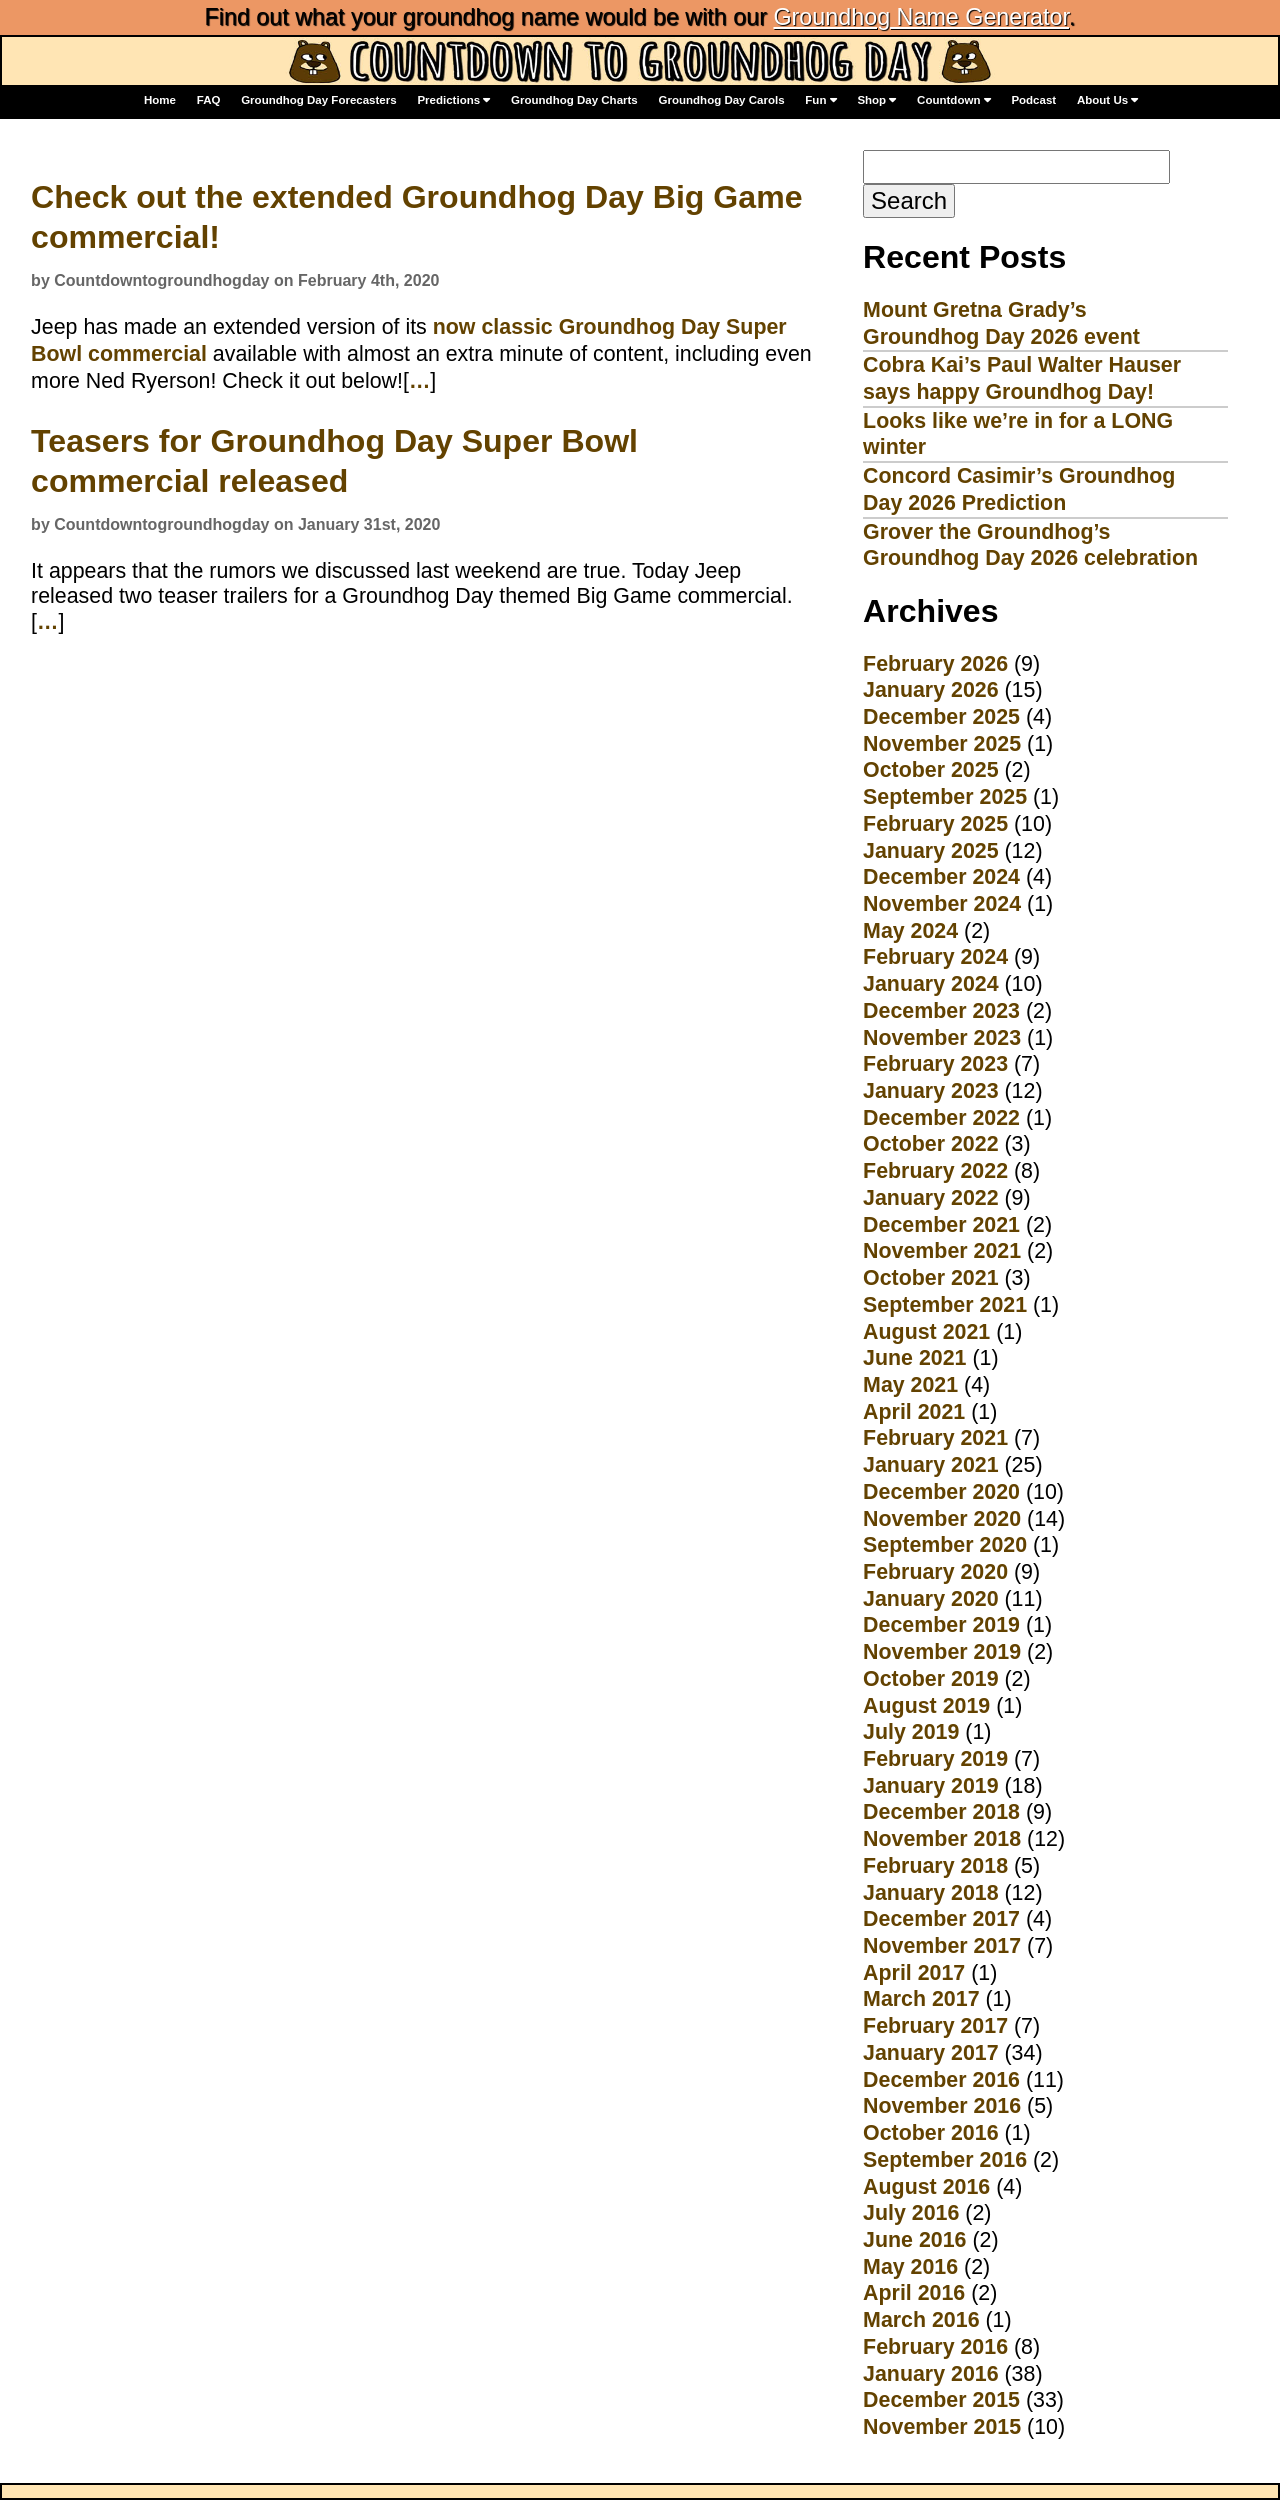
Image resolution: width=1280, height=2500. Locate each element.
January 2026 (930, 690)
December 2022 (941, 1118)
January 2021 (930, 1465)
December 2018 (941, 1812)
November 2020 (942, 1519)
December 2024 (941, 877)
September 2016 (945, 2160)
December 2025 (941, 717)
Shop (876, 100)
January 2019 (930, 1786)
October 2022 (930, 1144)
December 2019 (941, 1625)
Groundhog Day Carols (722, 100)
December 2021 (941, 1225)
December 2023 (941, 1011)
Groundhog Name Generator (920, 17)
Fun (820, 100)
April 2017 (914, 1973)
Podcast (1033, 100)
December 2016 (941, 2080)
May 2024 (910, 931)
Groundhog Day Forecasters (319, 100)
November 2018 (942, 1839)
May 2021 (910, 1385)
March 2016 (921, 2320)
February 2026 (935, 664)
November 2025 (942, 744)
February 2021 (935, 1438)
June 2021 (914, 1358)
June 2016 (914, 2240)
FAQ (209, 100)
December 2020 (941, 1492)
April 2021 (914, 1412)
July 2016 (911, 2213)
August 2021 (926, 1332)
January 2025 (930, 851)
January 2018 (930, 1893)
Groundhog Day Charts (574, 100)
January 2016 (930, 2374)
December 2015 (941, 2400)
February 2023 (935, 1064)
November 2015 (942, 2427)
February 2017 (935, 2026)
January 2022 (930, 1198)
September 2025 (945, 797)
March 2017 (921, 1999)
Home (160, 100)
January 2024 (930, 984)
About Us (1107, 100)
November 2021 (942, 1251)
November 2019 (942, 1652)
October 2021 (930, 1278)
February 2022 (935, 1171)
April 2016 (914, 2293)
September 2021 (945, 1305)
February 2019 (935, 1759)
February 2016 (935, 2347)
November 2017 (942, 1946)
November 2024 (942, 904)
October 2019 (930, 1679)
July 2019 (911, 1732)
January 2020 (930, 1599)
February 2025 (935, 824)
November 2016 (942, 2106)
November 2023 (942, 1038)
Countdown (954, 100)
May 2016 (910, 2267)
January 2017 (930, 2053)
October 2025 (930, 770)
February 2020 (935, 1572)
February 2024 (935, 957)
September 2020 (945, 1545)
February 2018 (935, 1866)
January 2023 (930, 1091)
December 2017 (941, 1919)
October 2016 (930, 2133)
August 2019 (926, 1706)
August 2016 (926, 2187)
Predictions (453, 100)
